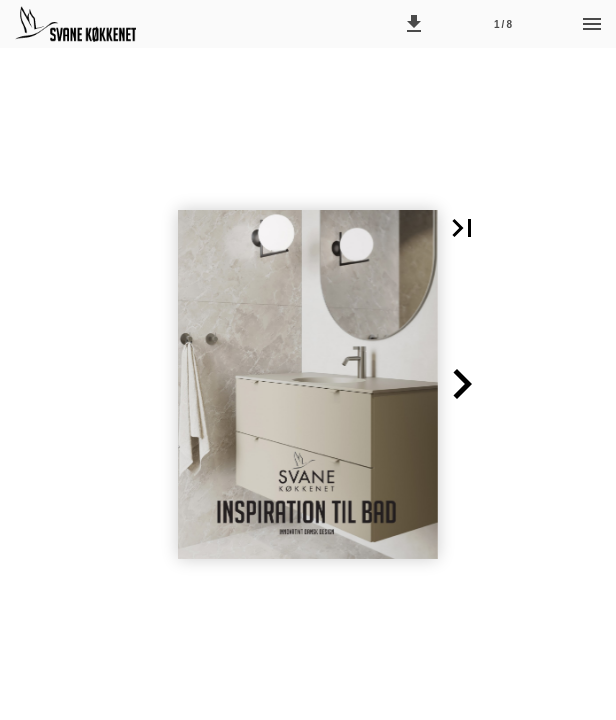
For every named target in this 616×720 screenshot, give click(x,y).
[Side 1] (503, 24)
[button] (414, 24)
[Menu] (592, 24)
